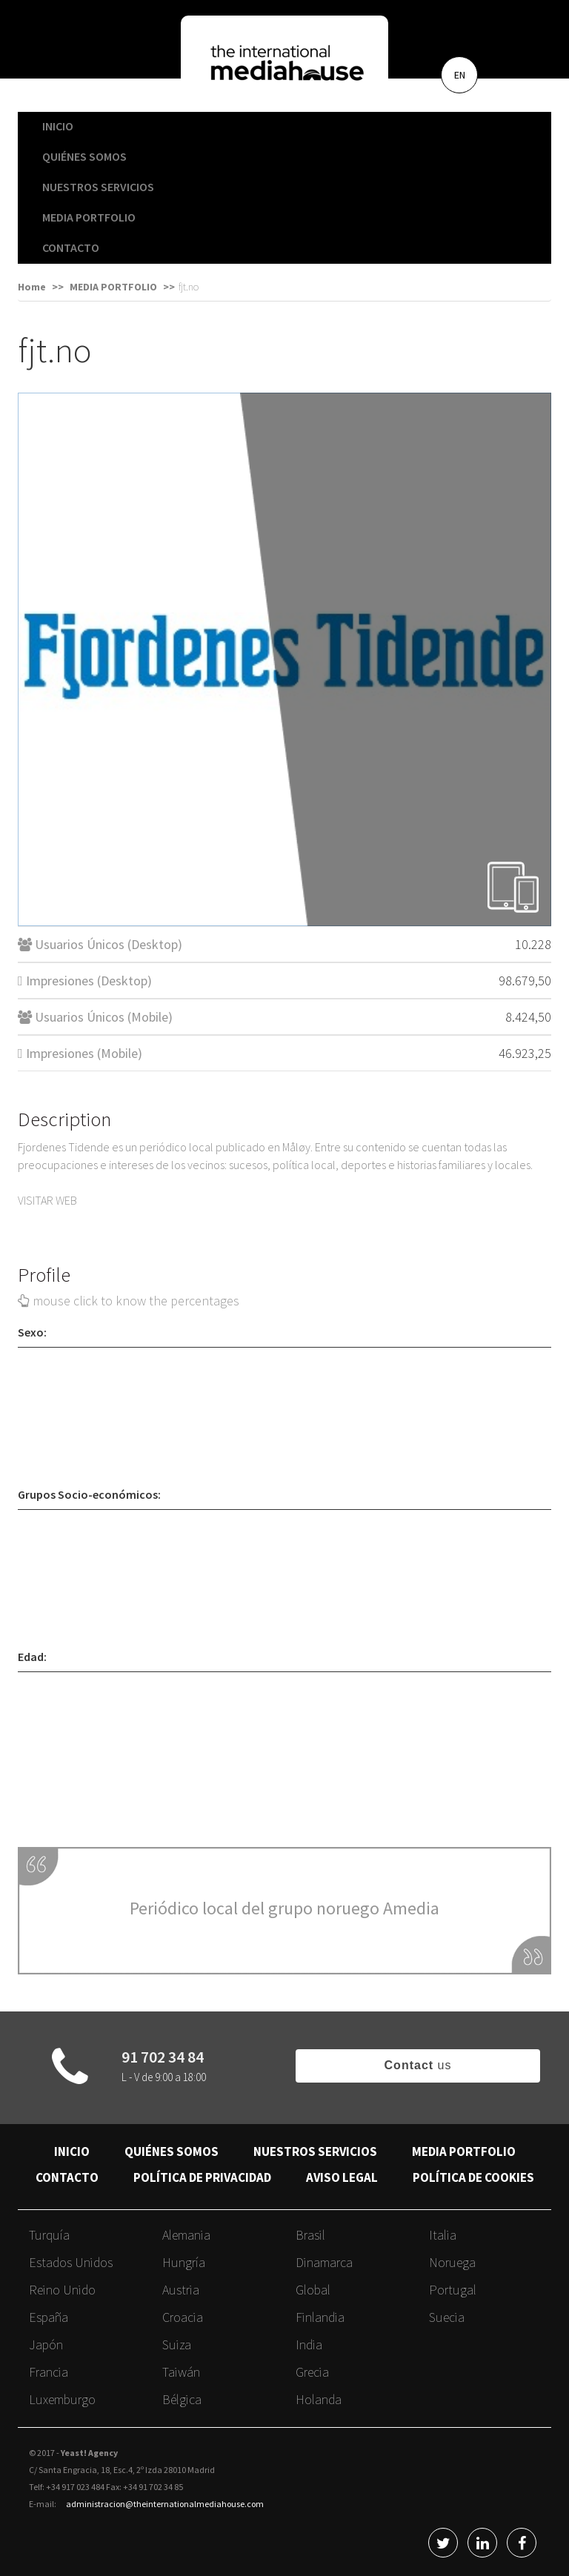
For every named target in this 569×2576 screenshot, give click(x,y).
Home (32, 286)
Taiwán (181, 2371)
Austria (180, 2289)
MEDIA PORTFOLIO (89, 217)
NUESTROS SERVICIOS (98, 186)
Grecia (312, 2371)
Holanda (319, 2399)
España (48, 2317)
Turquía (49, 2234)
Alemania (186, 2234)
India (309, 2344)
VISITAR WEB (47, 1200)
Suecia (447, 2317)
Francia (48, 2371)
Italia (442, 2234)
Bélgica (182, 2399)
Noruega (452, 2262)
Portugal (452, 2289)
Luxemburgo (62, 2399)
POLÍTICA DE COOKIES (473, 2177)
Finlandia (320, 2317)
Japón (46, 2344)
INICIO (57, 126)
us (418, 2065)
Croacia (182, 2317)
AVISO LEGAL (342, 2177)
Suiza (176, 2344)
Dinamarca (324, 2262)
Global (313, 2289)
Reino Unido (62, 2289)
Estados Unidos (71, 2262)
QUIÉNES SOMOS (84, 156)
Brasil (310, 2234)
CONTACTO (70, 247)
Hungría (183, 2262)
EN (459, 74)
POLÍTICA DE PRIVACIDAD (202, 2177)
